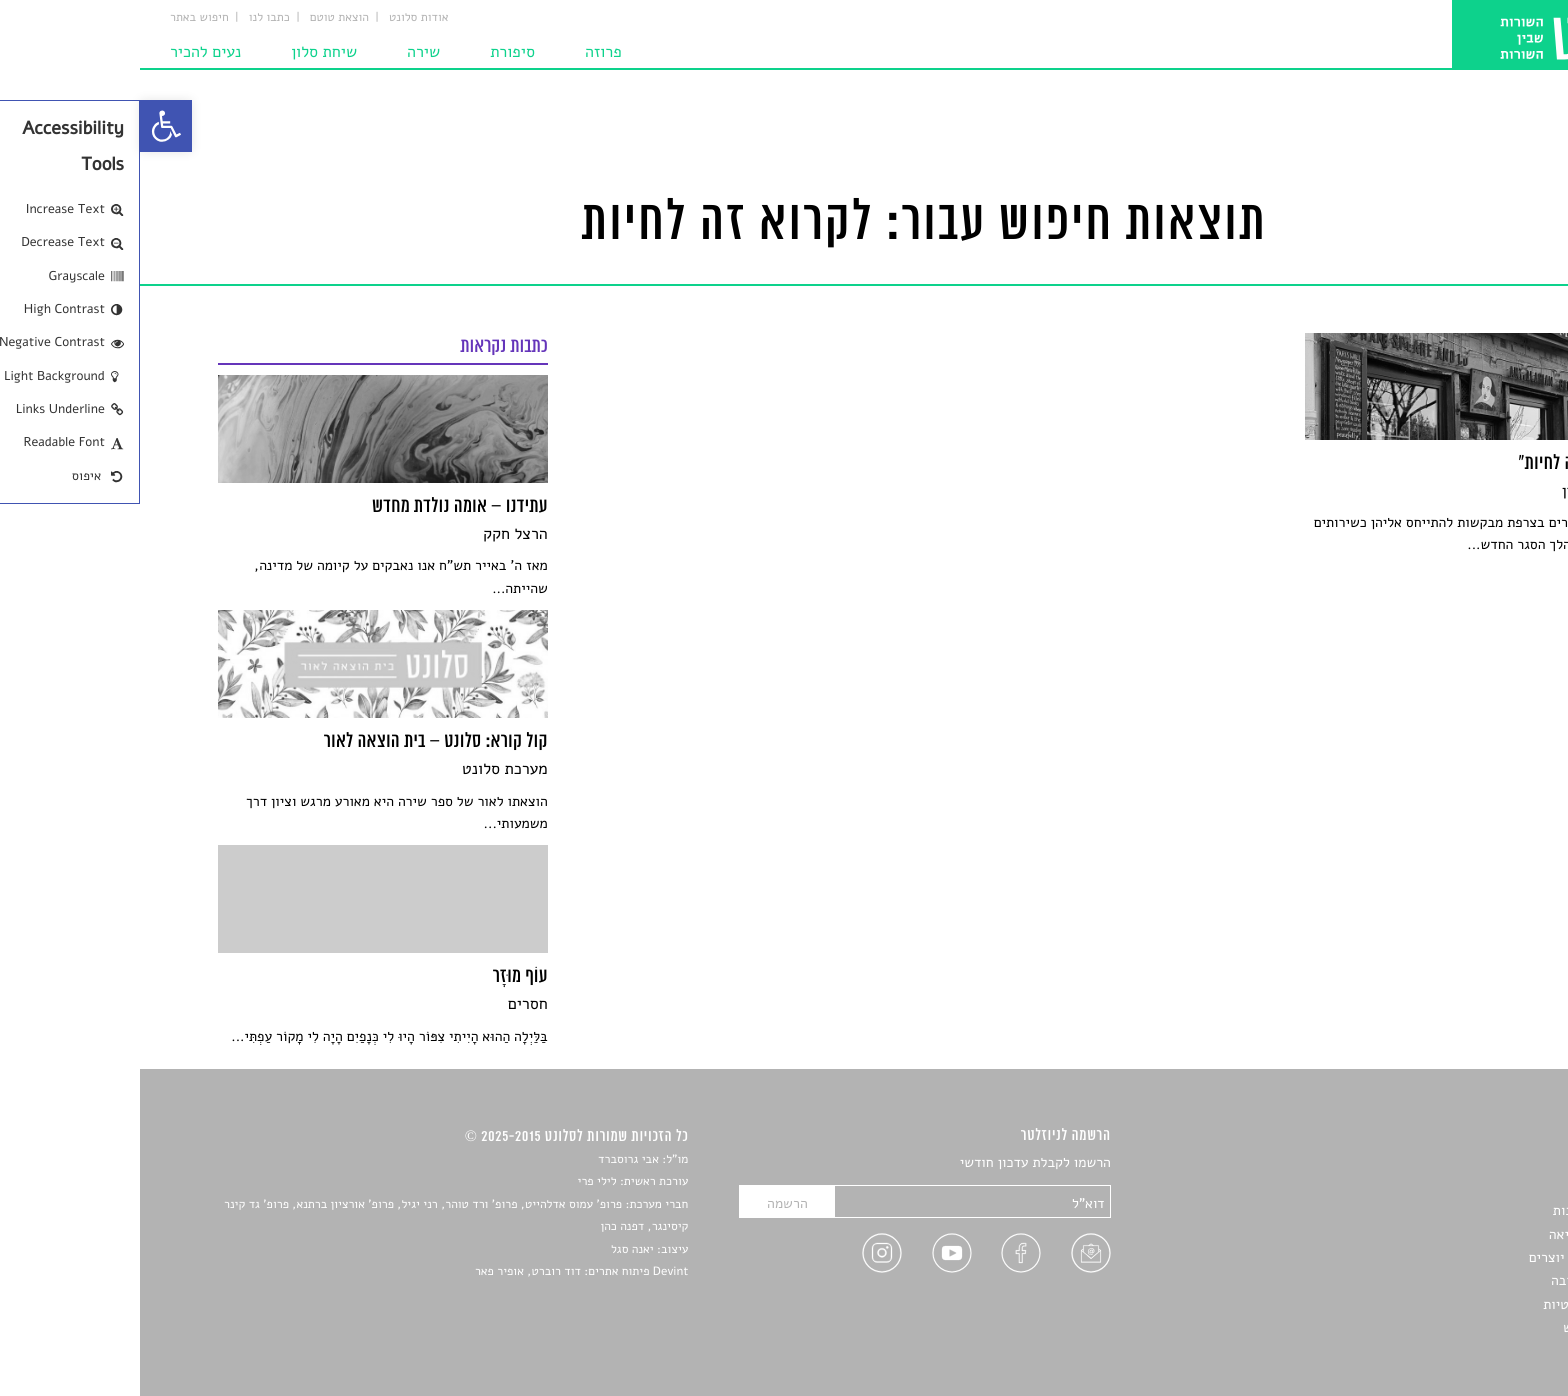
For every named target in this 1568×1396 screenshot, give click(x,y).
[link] (26, 126)
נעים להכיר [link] (65, 52)
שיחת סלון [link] (184, 52)
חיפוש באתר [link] (59, 18)
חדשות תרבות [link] (1451, 1210)
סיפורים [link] (1467, 1163)
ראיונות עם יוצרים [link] (1439, 1257)
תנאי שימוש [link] (1456, 1327)
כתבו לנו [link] (129, 18)
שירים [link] (1473, 1187)
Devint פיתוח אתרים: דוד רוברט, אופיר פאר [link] (441, 1272)
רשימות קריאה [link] (1449, 1234)
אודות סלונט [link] (279, 18)
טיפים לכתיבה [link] (1450, 1280)
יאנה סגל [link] (492, 1250)
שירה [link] (283, 52)
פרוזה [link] (463, 52)
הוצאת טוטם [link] (199, 18)
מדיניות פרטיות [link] (1446, 1304)
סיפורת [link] (372, 52)
